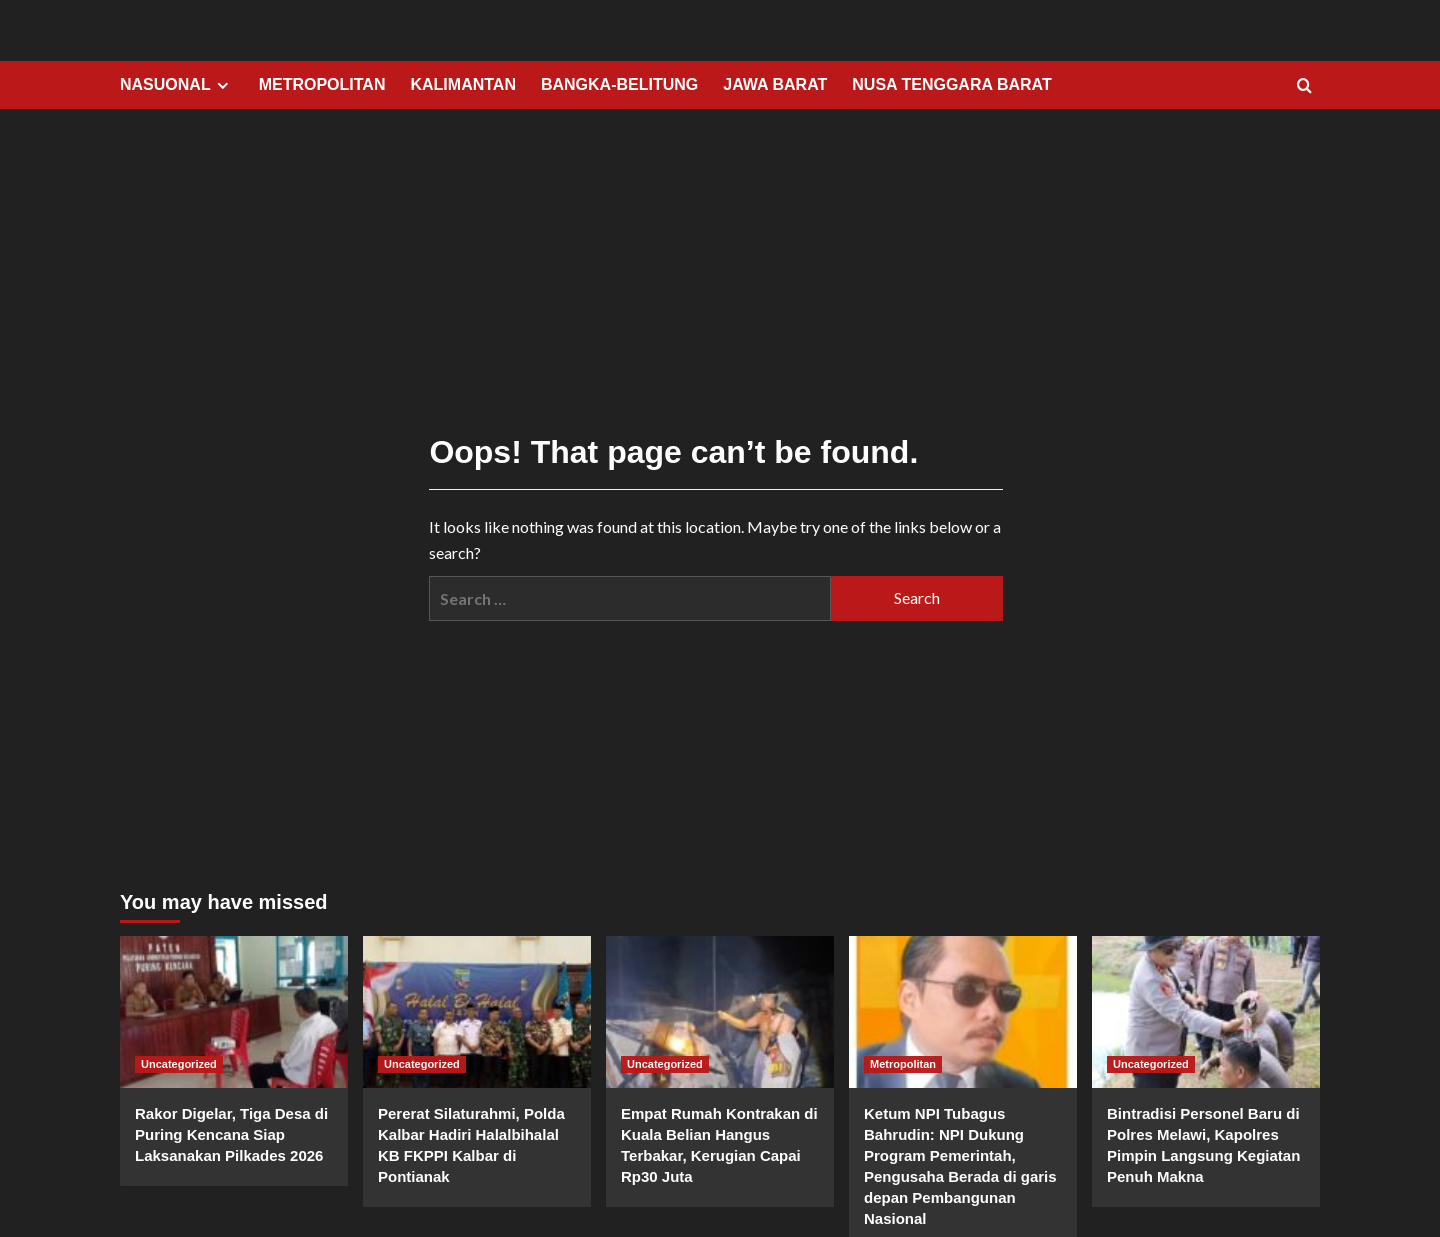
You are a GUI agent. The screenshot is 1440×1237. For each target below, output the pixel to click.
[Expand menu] (222, 85)
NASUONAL (177, 85)
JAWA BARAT (775, 84)
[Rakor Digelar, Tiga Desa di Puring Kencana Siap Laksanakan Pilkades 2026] (234, 1012)
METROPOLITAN (322, 84)
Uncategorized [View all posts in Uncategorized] (179, 1064)
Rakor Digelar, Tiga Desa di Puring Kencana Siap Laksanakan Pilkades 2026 (231, 1134)
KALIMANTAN (462, 84)
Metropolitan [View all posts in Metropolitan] (903, 1064)
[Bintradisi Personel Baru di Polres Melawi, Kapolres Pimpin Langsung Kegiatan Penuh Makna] (1206, 1012)
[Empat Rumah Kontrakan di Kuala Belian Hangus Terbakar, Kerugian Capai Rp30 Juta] (720, 1012)
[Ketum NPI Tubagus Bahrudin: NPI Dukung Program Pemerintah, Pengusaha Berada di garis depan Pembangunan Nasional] (963, 1012)
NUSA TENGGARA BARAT (951, 84)
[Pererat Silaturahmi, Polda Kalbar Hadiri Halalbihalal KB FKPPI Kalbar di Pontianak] (477, 1012)
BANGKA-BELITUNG (619, 84)
